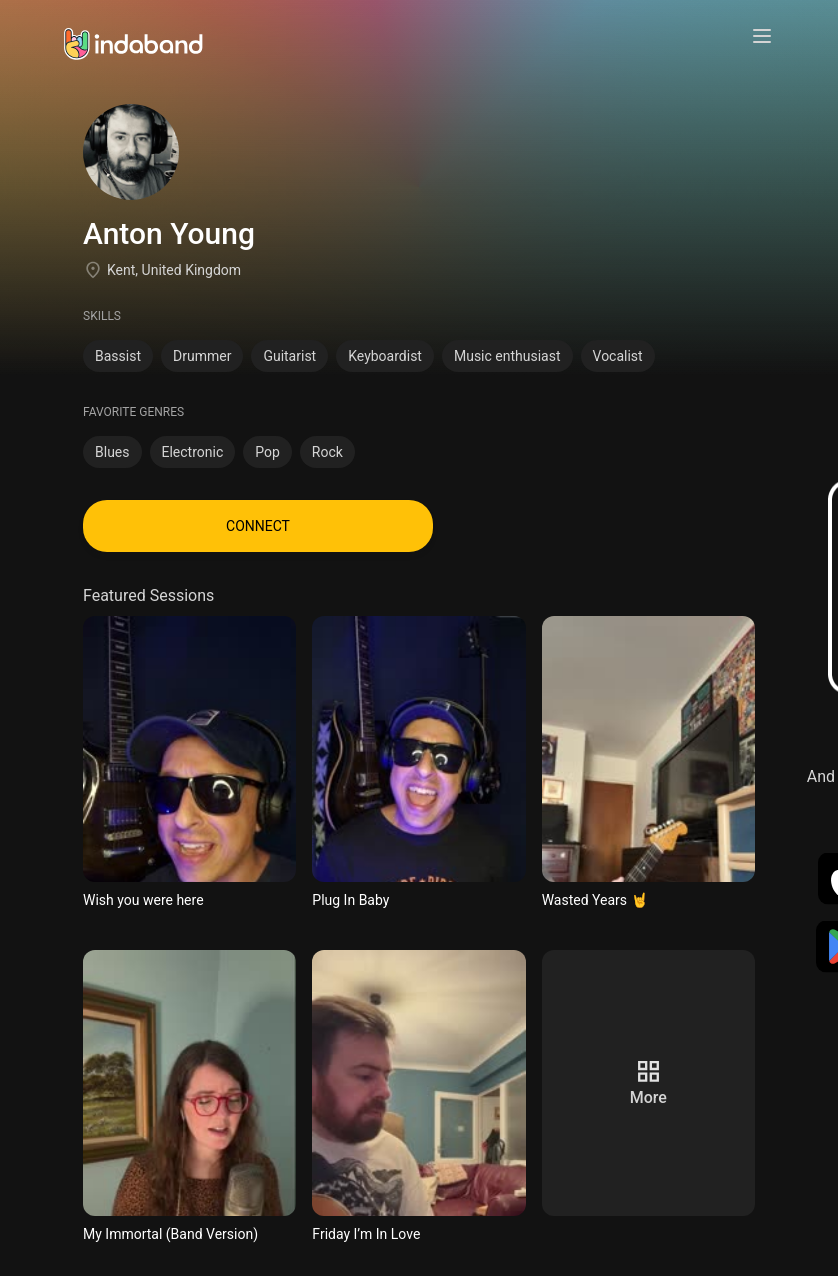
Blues (112, 452)
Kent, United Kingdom (174, 270)
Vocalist (618, 356)
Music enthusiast (507, 356)
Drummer (202, 356)
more (648, 1097)
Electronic (193, 452)
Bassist (118, 356)
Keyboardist (385, 356)
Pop (267, 452)
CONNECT (258, 526)
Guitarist (289, 356)
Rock (327, 452)
